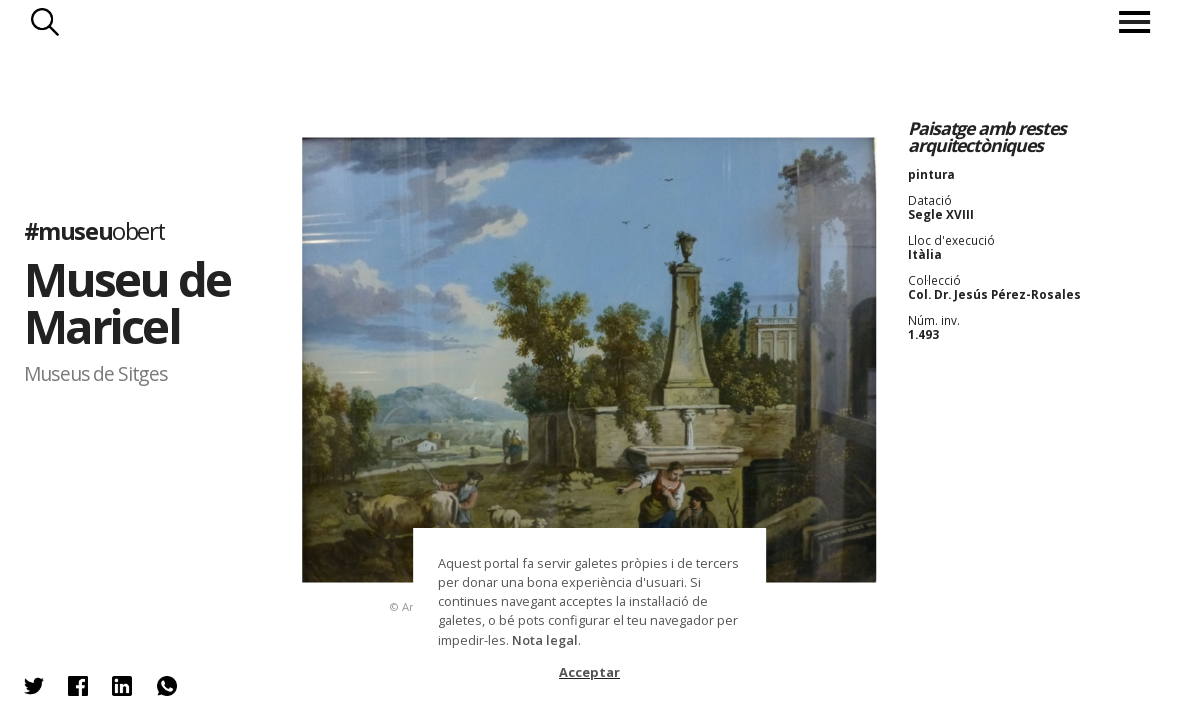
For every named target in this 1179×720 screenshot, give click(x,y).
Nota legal (545, 640)
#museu (94, 231)
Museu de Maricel (127, 301)
